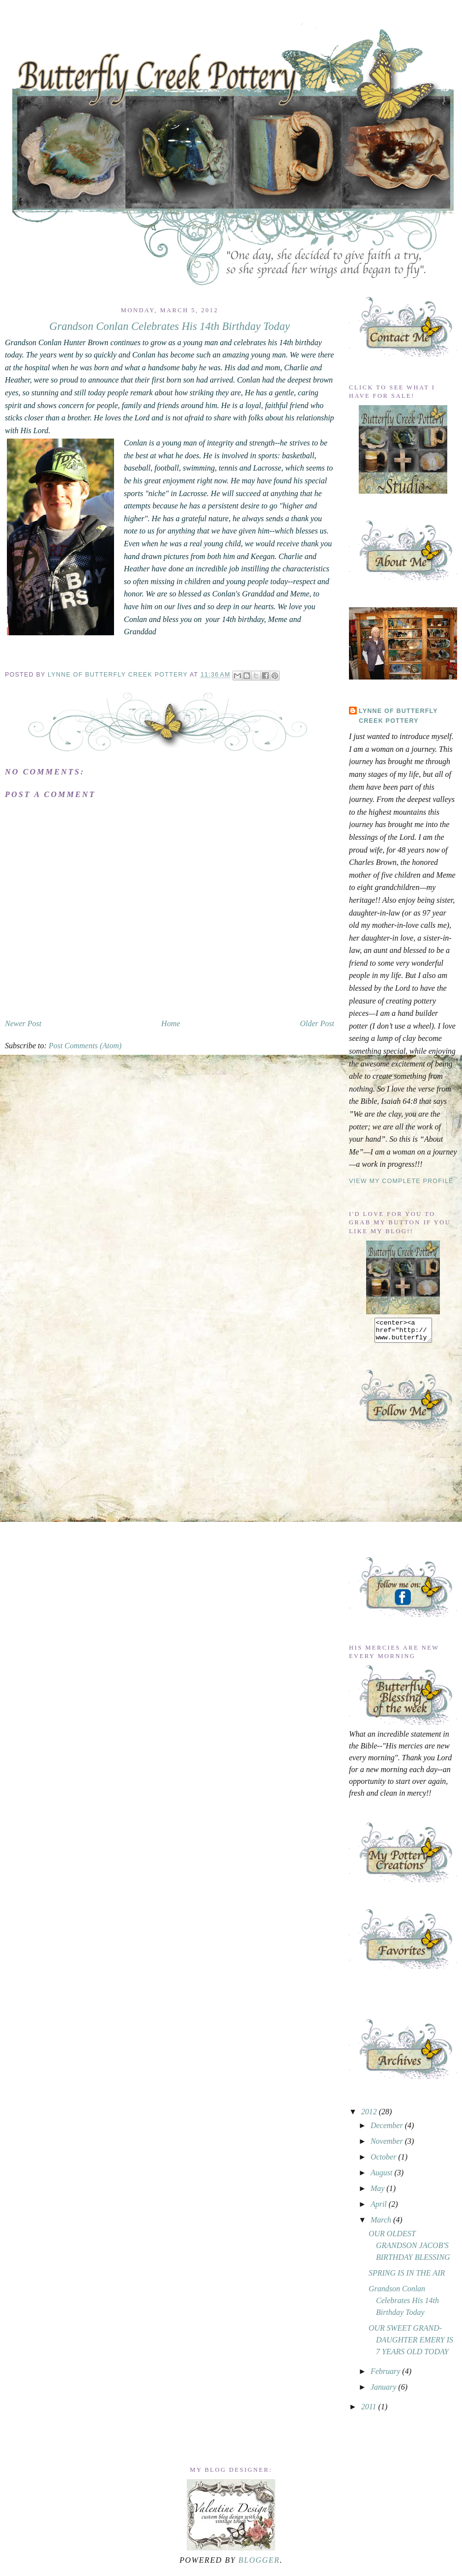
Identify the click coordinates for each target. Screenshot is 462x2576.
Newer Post (23, 1023)
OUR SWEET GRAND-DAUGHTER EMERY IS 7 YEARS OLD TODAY (411, 2344)
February (386, 2375)
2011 (369, 2411)
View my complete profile (401, 1181)
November (388, 2145)
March (382, 2224)
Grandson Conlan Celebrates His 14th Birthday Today (404, 2305)
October (384, 2161)
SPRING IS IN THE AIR (407, 2277)
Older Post (317, 1023)
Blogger (259, 2564)
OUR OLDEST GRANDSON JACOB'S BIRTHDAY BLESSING (409, 2250)
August (382, 2177)
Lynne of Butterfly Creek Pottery (119, 675)
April (380, 2208)
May (378, 2193)
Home (170, 1023)
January (384, 2391)
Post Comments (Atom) (85, 1045)
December (388, 2130)
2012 (370, 2116)
